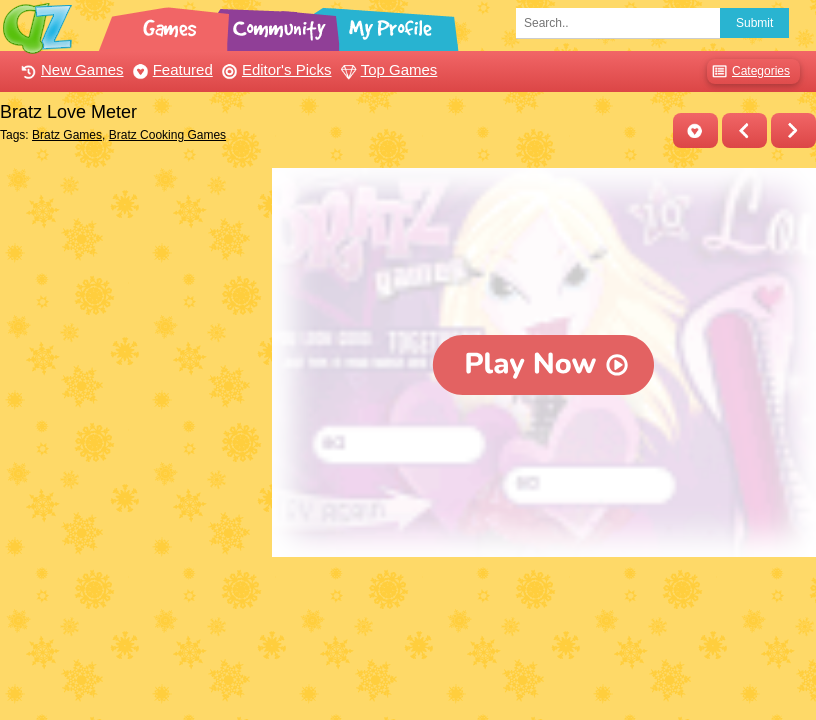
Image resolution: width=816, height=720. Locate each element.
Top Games (387, 69)
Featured (170, 69)
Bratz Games (67, 135)
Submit (754, 23)
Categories (748, 71)
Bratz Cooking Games (167, 135)
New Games (70, 69)
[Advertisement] (131, 293)
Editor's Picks (274, 69)
